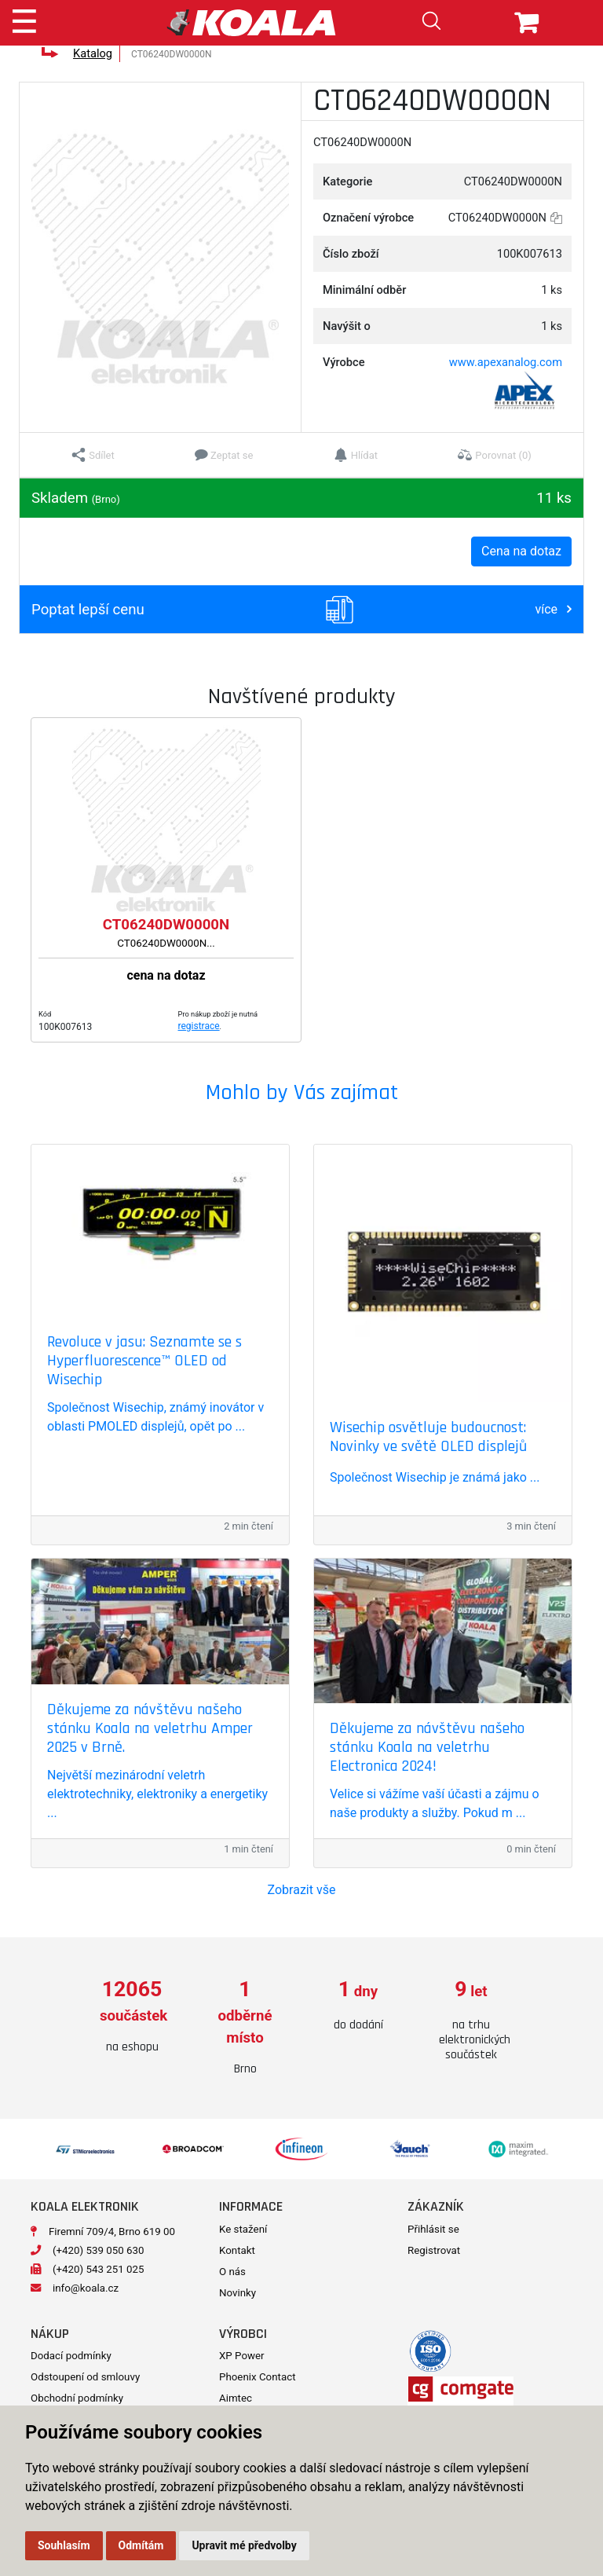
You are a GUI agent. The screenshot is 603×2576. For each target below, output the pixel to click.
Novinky (237, 2293)
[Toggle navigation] (24, 19)
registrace (199, 1026)
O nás (232, 2271)
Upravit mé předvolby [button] (244, 2545)
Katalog (92, 53)
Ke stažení (243, 2229)
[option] (131, 2017)
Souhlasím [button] (64, 2545)
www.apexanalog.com (505, 362)
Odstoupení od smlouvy (85, 2377)
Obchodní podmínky (77, 2398)
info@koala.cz (86, 2288)
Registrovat (433, 2250)
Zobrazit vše (302, 1889)
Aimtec (235, 2398)
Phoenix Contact (257, 2377)
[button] (93, 455)
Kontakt (237, 2250)
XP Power (242, 2356)
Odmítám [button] (141, 2545)
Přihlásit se (433, 2229)
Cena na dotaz (521, 551)
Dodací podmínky (71, 2356)
